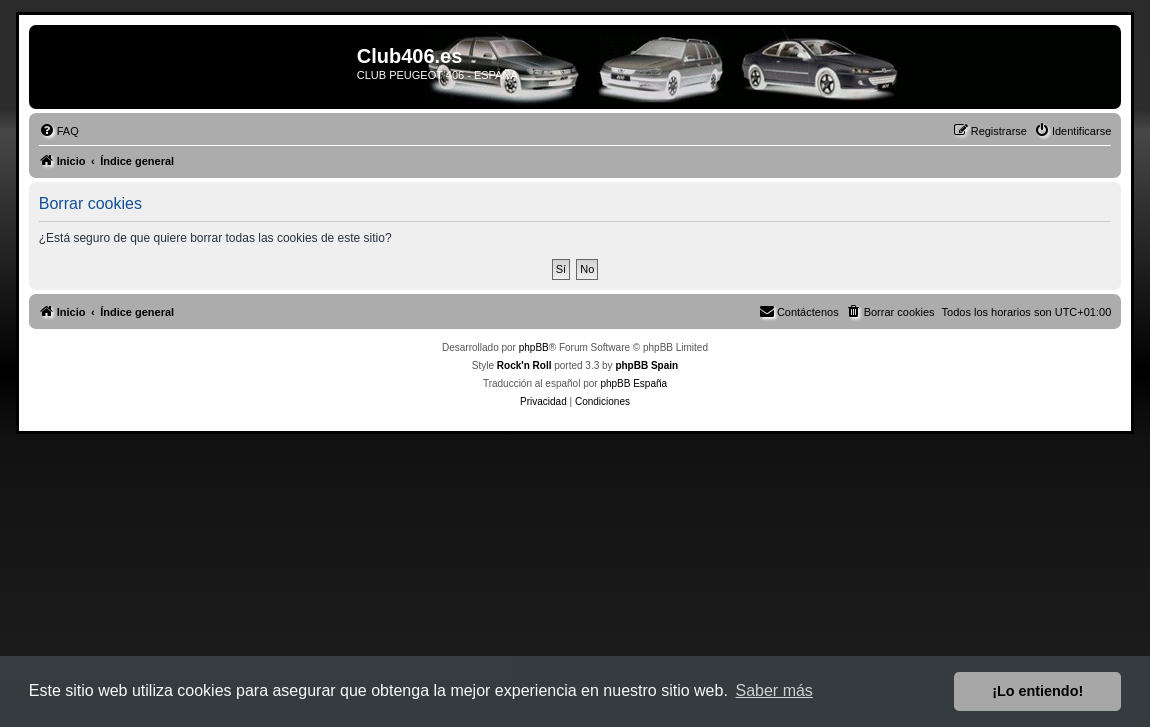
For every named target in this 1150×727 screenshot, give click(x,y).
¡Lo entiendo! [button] (1037, 691)
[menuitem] (59, 131)
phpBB (534, 347)
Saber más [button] (774, 690)
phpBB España (633, 383)
